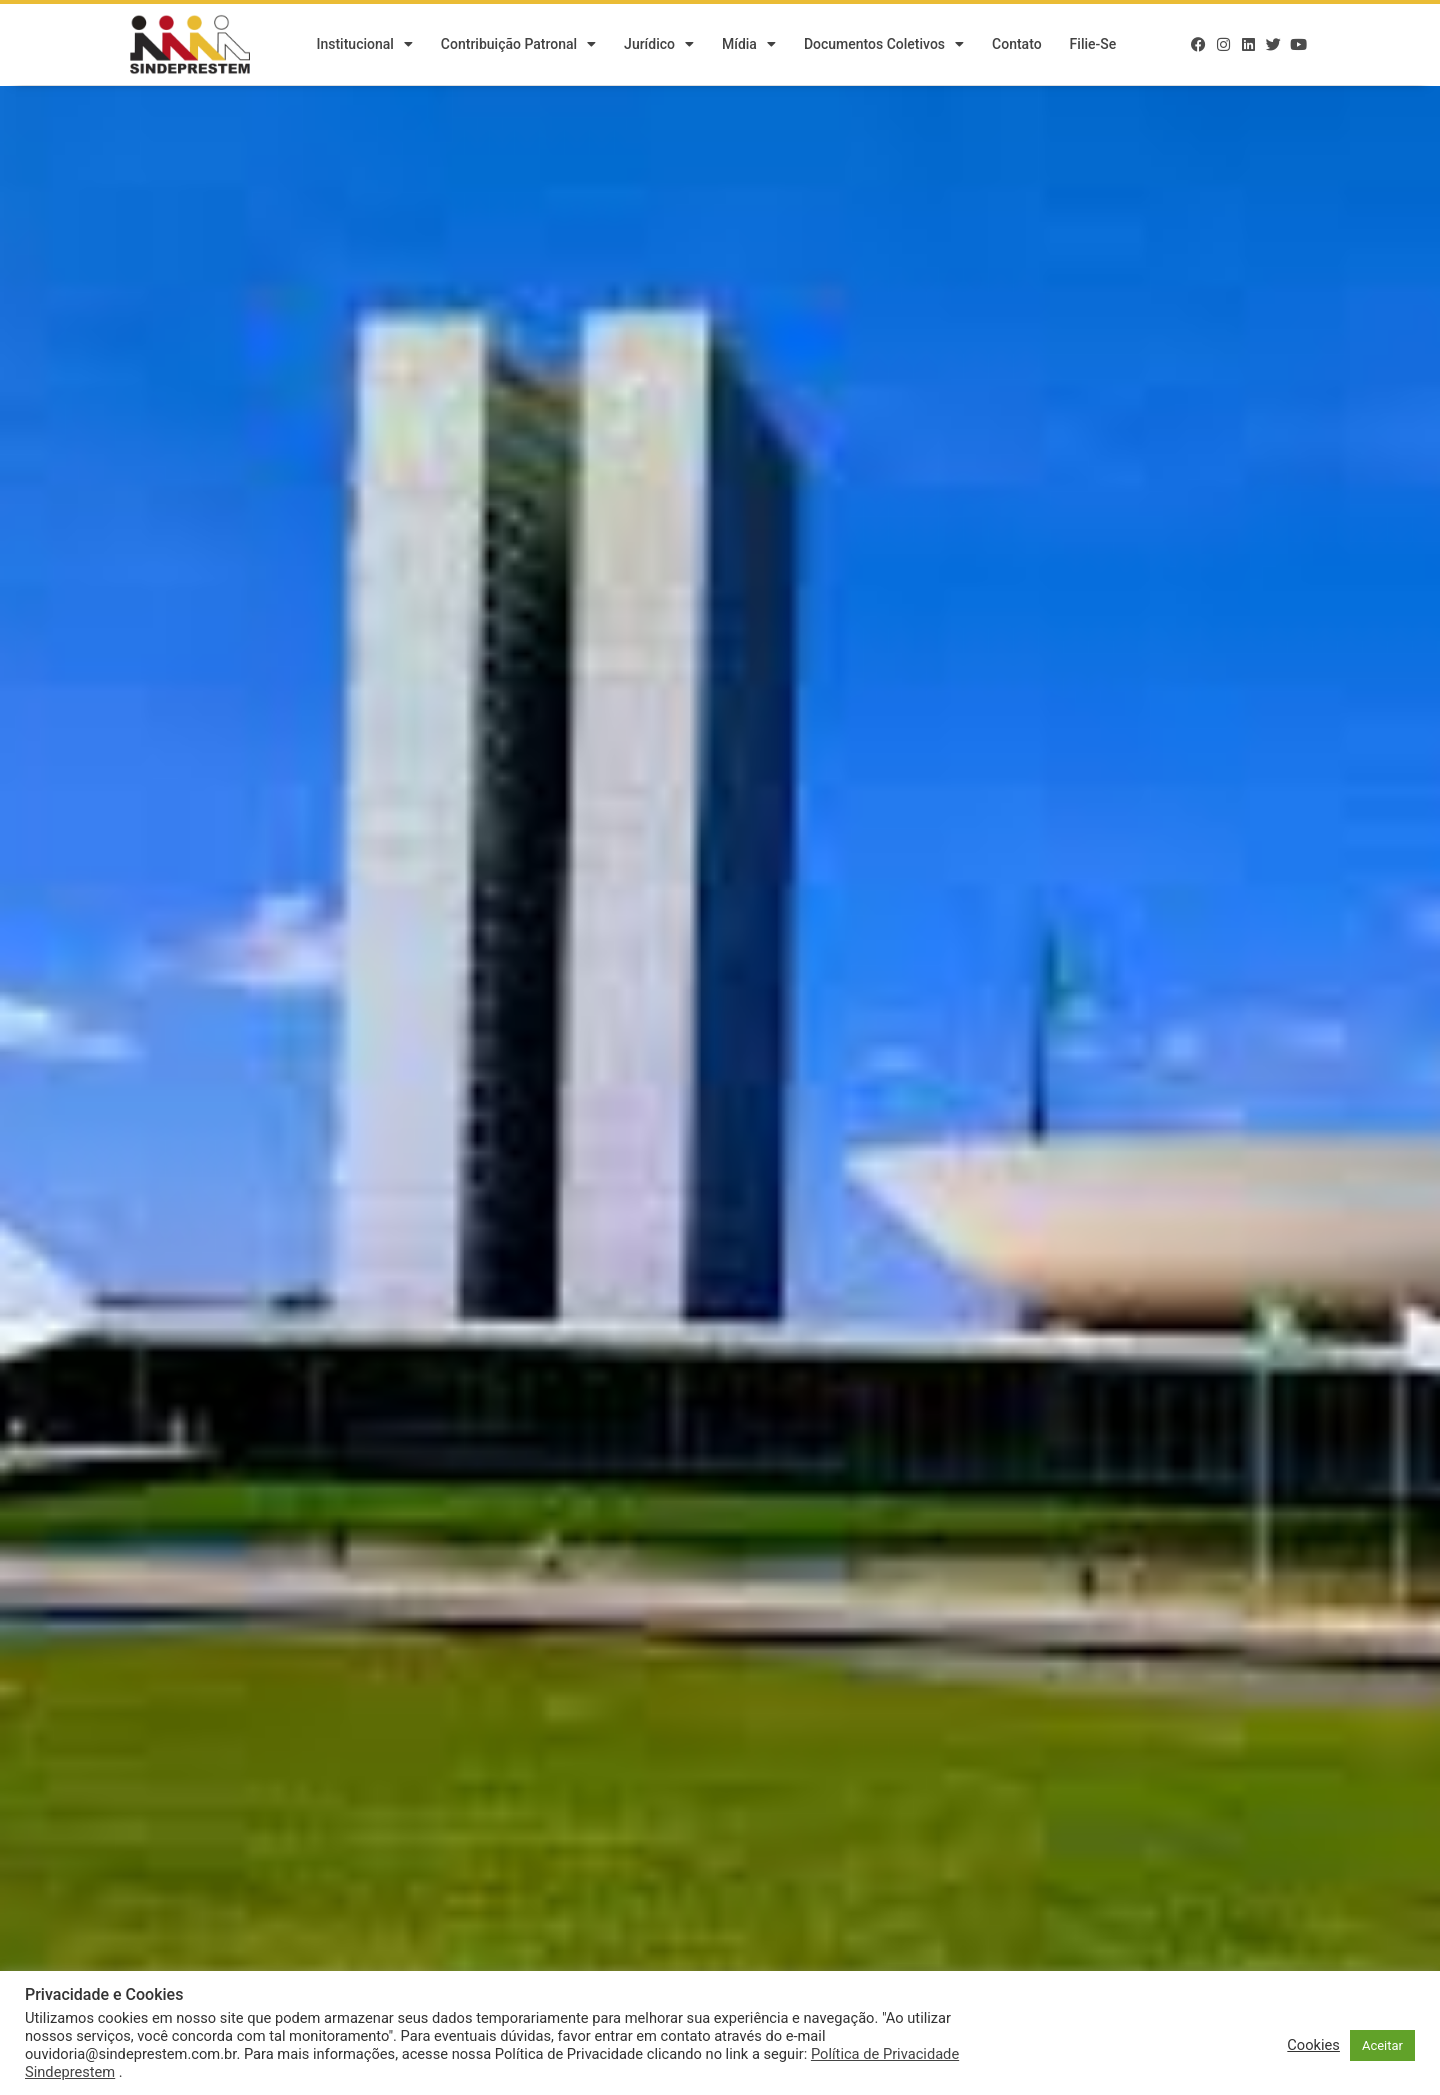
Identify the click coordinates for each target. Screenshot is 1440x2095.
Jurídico (659, 45)
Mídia (749, 45)
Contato (1017, 45)
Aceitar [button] (1382, 2045)
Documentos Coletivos (884, 45)
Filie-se (1093, 45)
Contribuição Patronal (518, 45)
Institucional (364, 45)
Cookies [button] (1313, 2045)
